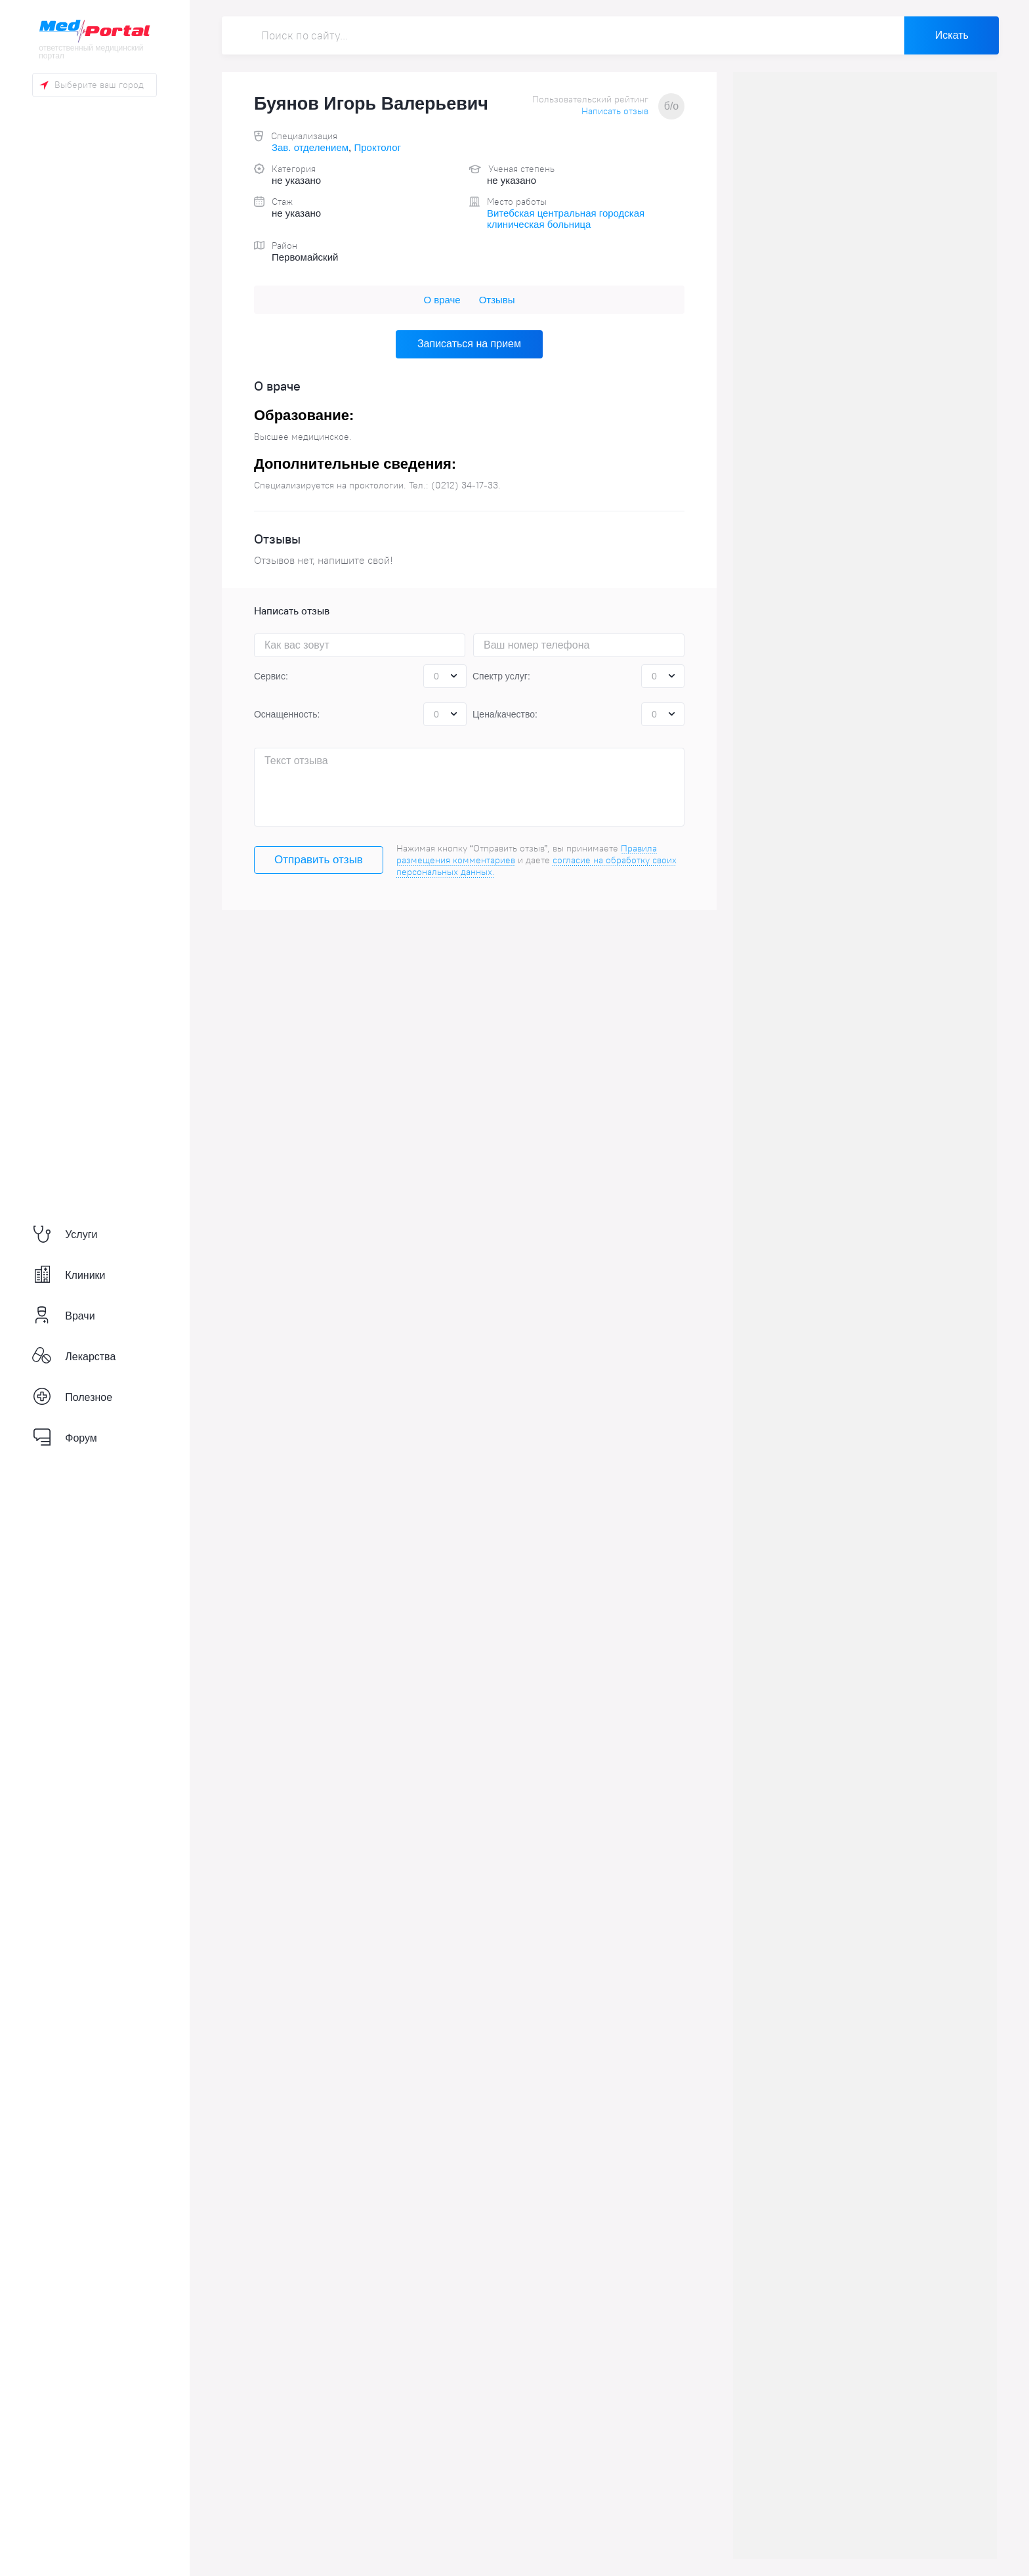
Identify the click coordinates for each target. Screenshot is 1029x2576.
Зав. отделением (310, 147)
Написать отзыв (614, 111)
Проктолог (377, 147)
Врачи (63, 1315)
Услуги (64, 1235)
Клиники (68, 1275)
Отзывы (497, 299)
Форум (64, 1438)
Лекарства (74, 1356)
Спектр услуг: (501, 676)
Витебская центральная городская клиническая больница (565, 218)
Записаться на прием (469, 343)
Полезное (72, 1397)
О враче (441, 299)
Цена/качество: (504, 714)
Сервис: (271, 676)
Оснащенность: (287, 714)
